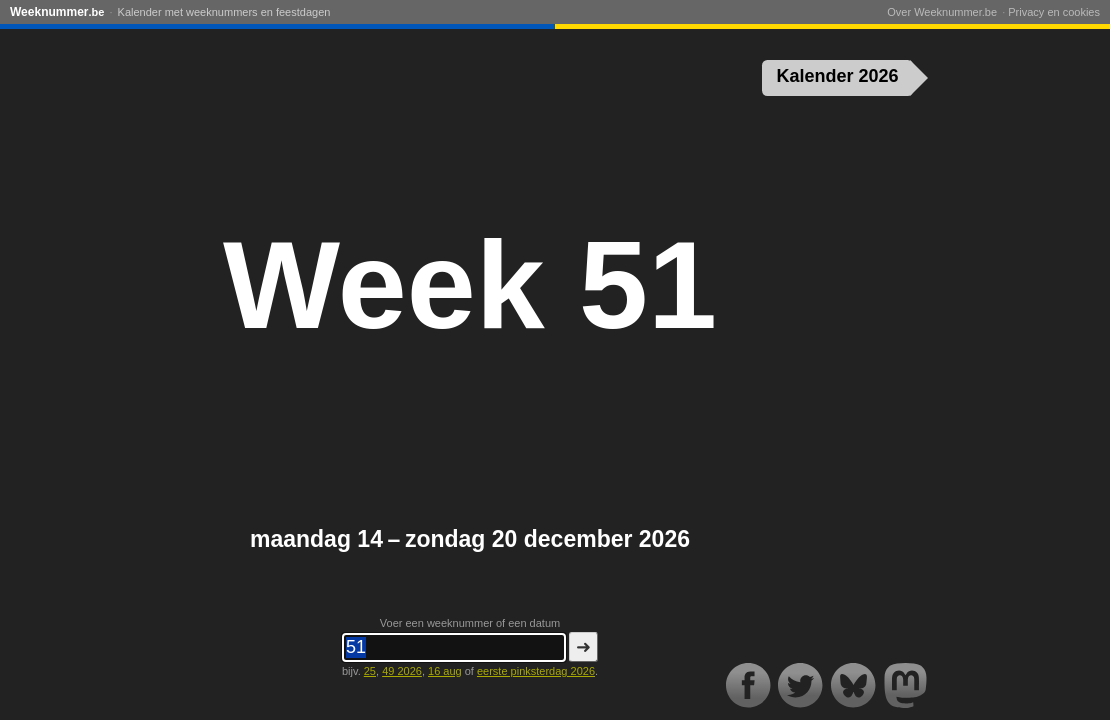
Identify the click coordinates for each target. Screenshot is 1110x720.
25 (370, 671)
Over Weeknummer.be (942, 12)
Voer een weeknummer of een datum (470, 623)
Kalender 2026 (838, 76)
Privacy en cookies (1054, 12)
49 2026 (402, 671)
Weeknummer (57, 12)
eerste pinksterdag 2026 (536, 671)
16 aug (445, 671)
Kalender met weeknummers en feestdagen (224, 12)
